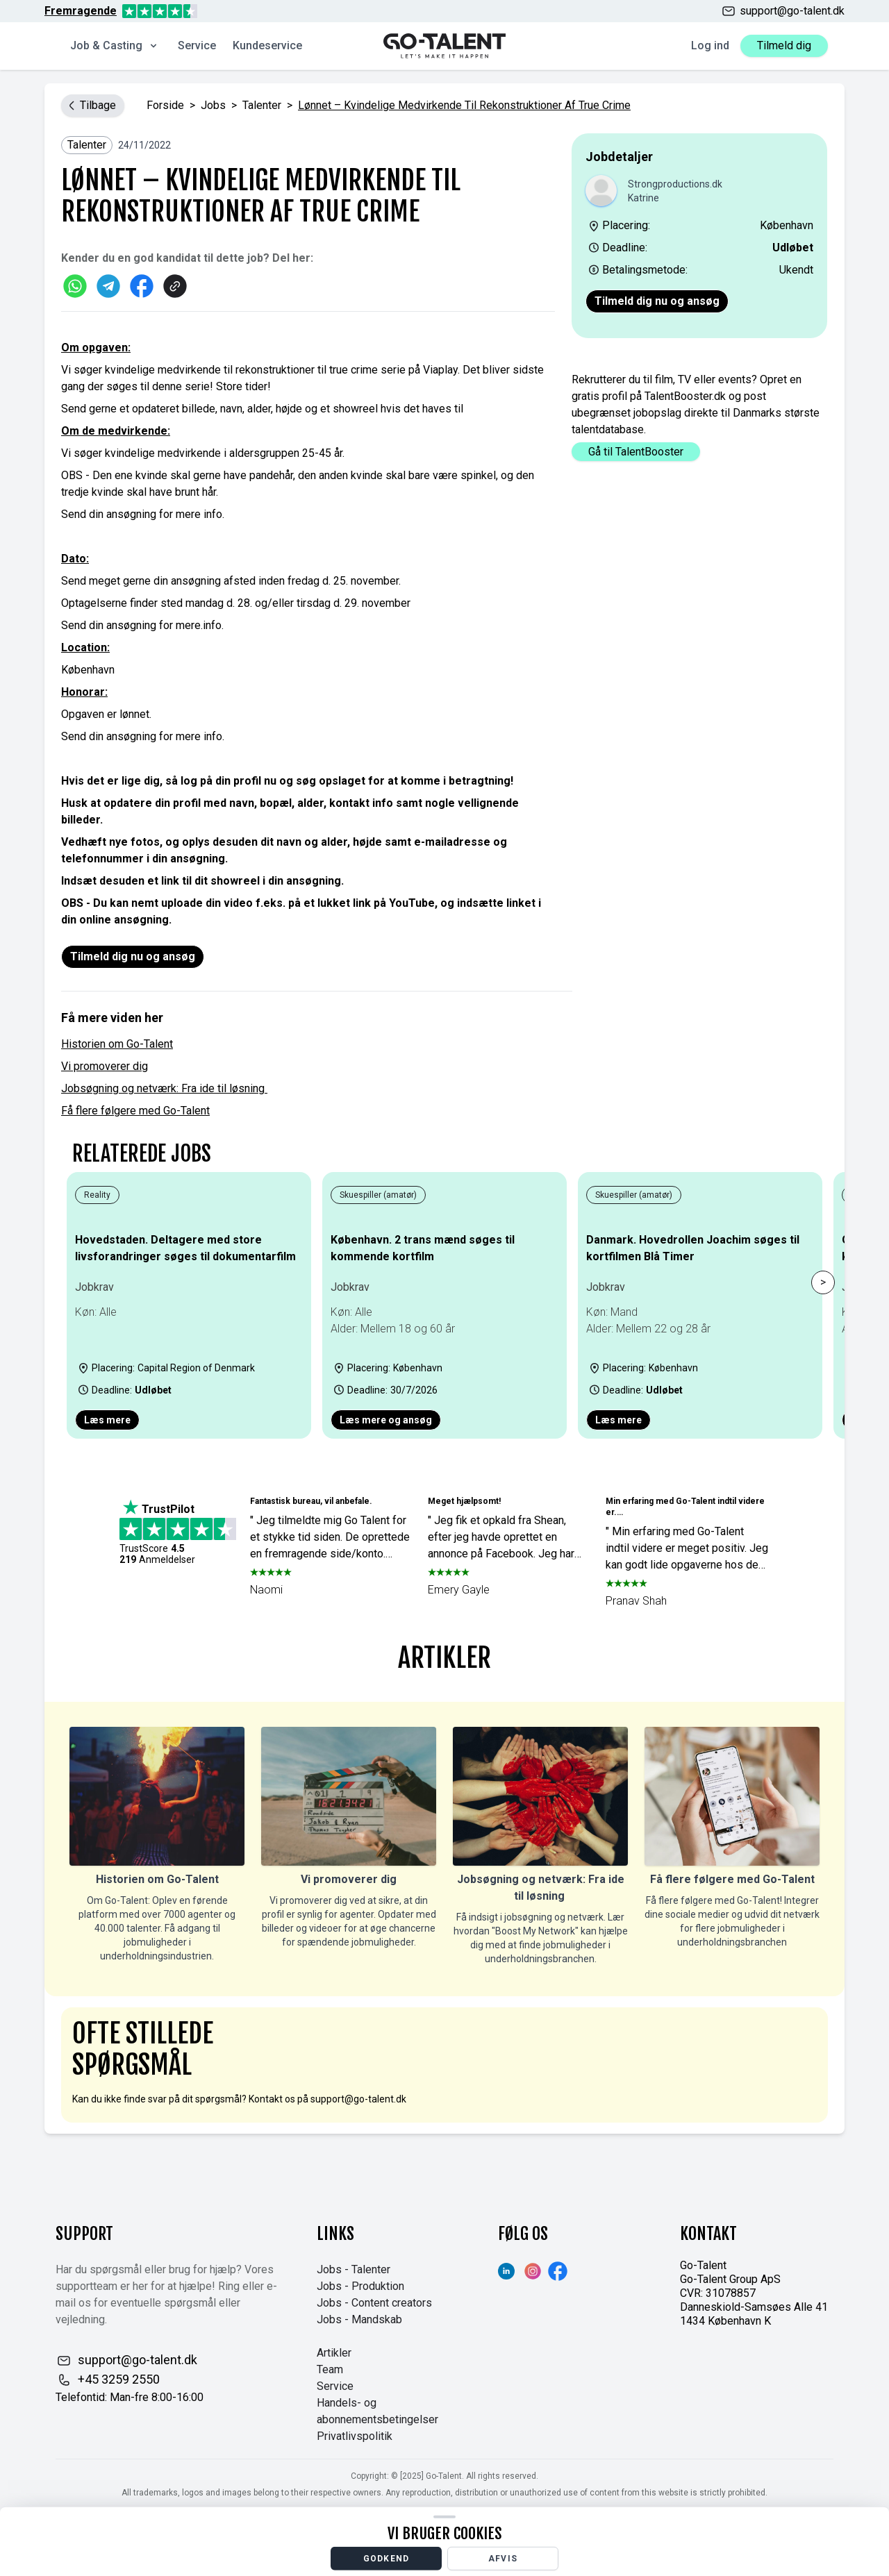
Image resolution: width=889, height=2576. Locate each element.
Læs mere (107, 1419)
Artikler (334, 2352)
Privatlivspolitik (354, 2436)
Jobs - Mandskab (359, 2319)
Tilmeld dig (784, 45)
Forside (165, 105)
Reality (97, 1195)
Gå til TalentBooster (635, 451)
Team (330, 2369)
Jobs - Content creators (374, 2302)
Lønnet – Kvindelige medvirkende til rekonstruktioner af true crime (464, 105)
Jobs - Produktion (360, 2286)
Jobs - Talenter (353, 2269)
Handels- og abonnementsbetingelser (377, 2411)
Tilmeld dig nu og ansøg (657, 301)
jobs (213, 105)
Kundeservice (267, 45)
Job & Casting (114, 45)
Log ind (710, 45)
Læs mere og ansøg (386, 1419)
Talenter (261, 105)
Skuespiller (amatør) (378, 1195)
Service (197, 45)
